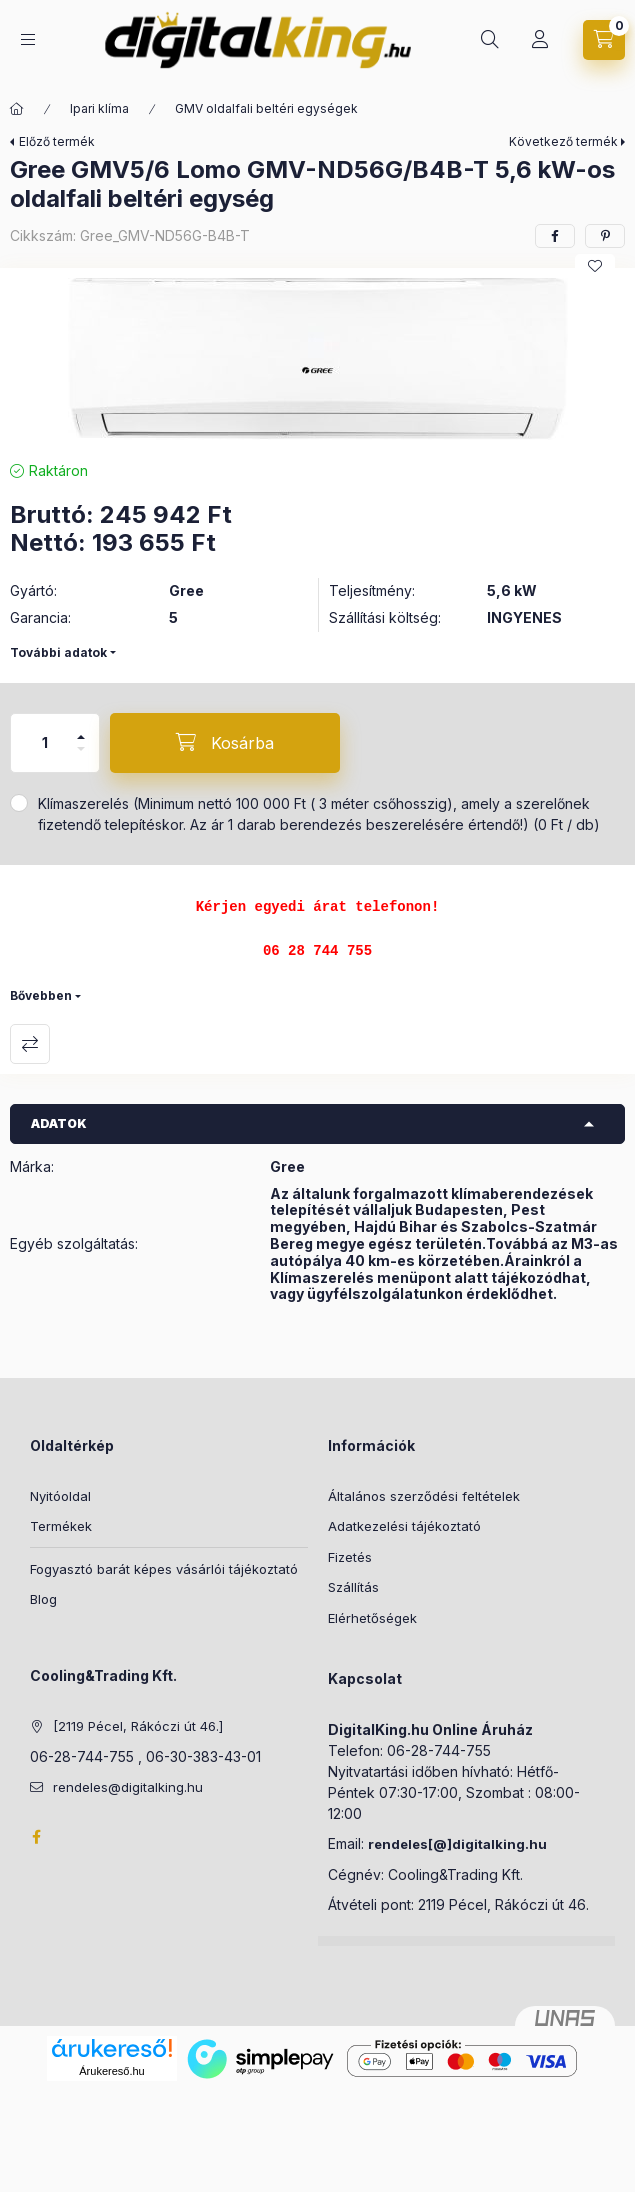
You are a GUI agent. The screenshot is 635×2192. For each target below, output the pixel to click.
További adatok (58, 652)
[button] (318, 359)
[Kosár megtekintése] (604, 40)
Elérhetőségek (372, 1618)
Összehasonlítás (30, 1044)
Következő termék (563, 141)
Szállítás (353, 1587)
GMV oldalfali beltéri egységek (266, 108)
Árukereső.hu (111, 2071)
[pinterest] (605, 236)
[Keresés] (490, 40)
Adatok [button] (59, 1123)
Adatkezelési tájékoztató (404, 1526)
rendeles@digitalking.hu (128, 1787)
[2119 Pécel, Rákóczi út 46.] (138, 1726)
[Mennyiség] (45, 743)
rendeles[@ (407, 1844)
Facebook (36, 1837)
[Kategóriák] (28, 39)
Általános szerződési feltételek (424, 1496)
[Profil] (540, 40)
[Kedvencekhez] (595, 266)
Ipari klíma (99, 108)
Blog (43, 1599)
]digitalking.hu (497, 1844)
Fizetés (350, 1557)
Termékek (61, 1526)
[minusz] (81, 757)
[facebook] (555, 236)
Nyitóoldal (60, 1496)
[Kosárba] (225, 743)
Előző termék (57, 141)
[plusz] (81, 728)
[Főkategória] (17, 109)
